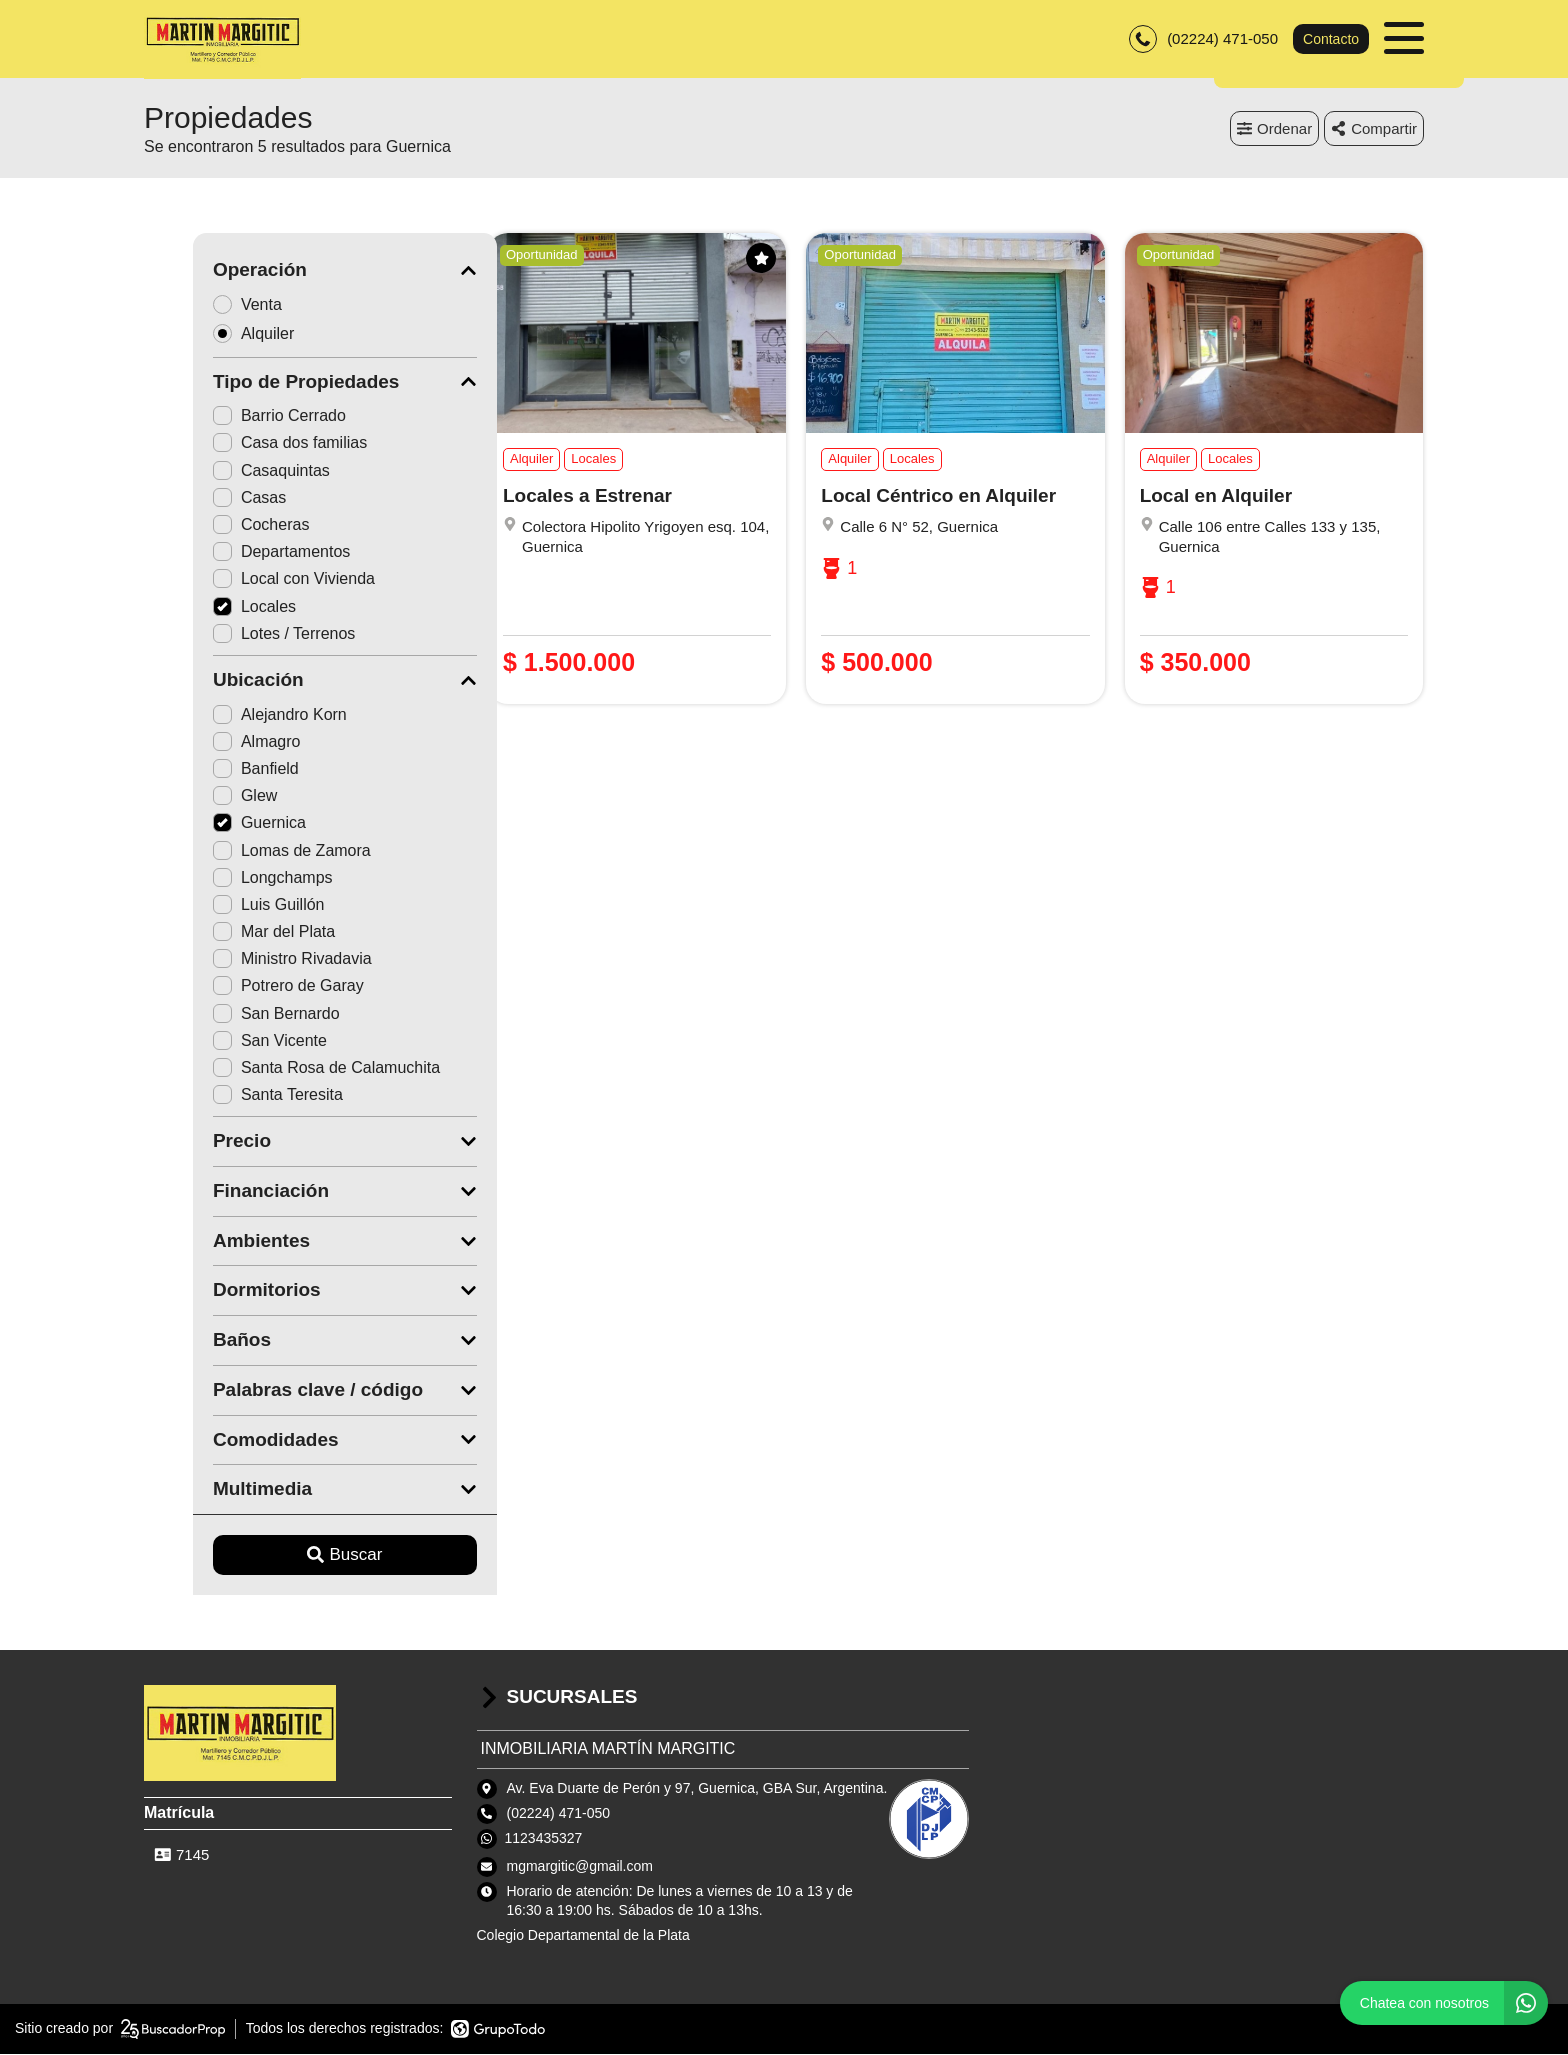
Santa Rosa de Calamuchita (277, 1069)
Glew (196, 797)
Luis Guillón (220, 905)
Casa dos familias (241, 444)
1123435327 (544, 1839)
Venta (205, 305)
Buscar (296, 1556)
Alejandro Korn (231, 715)
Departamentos (232, 553)
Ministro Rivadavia (243, 960)
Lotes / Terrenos (235, 634)
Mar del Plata (225, 933)
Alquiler (211, 334)
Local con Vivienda (245, 580)
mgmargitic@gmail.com (580, 1867)
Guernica (210, 824)
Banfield (207, 770)
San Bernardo (227, 1014)
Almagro (208, 742)
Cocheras (212, 526)
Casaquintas (222, 471)
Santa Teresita (229, 1096)
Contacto (1331, 40)
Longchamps (224, 878)
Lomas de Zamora (243, 851)
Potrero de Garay (239, 987)
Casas (200, 498)
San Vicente (221, 1041)
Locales (205, 607)
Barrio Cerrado (230, 417)
